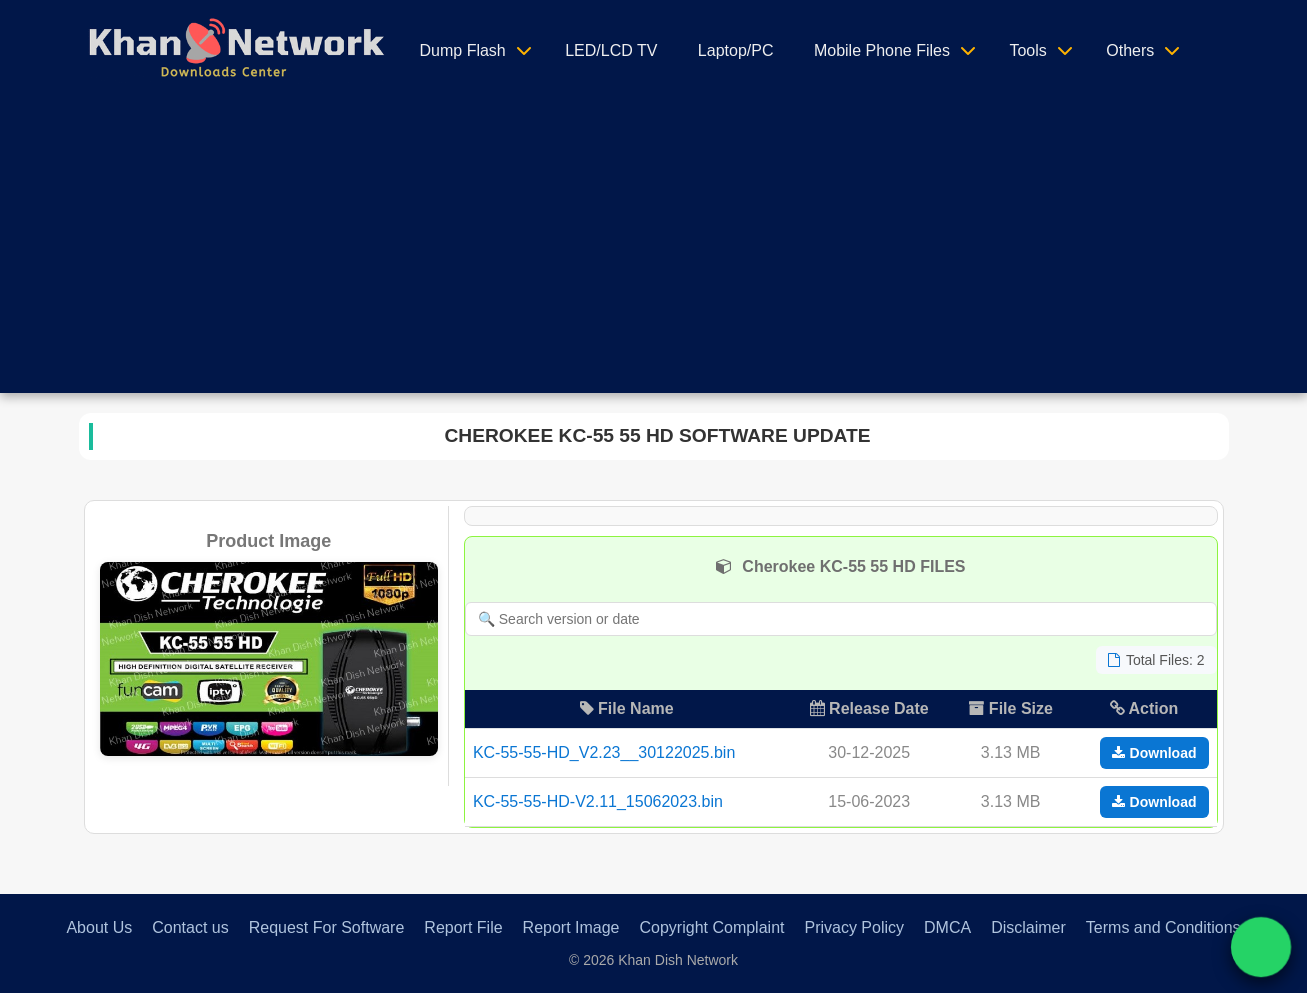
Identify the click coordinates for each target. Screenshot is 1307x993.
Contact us (190, 927)
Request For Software (327, 927)
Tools (1027, 50)
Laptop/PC (736, 50)
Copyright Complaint (712, 927)
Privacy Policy (854, 927)
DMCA (947, 927)
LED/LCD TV (611, 50)
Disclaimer (1028, 927)
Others (1130, 50)
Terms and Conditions (1163, 927)
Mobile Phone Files (882, 50)
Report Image (571, 927)
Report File (463, 927)
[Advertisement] (654, 253)
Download (1154, 753)
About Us (99, 927)
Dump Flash (463, 50)
